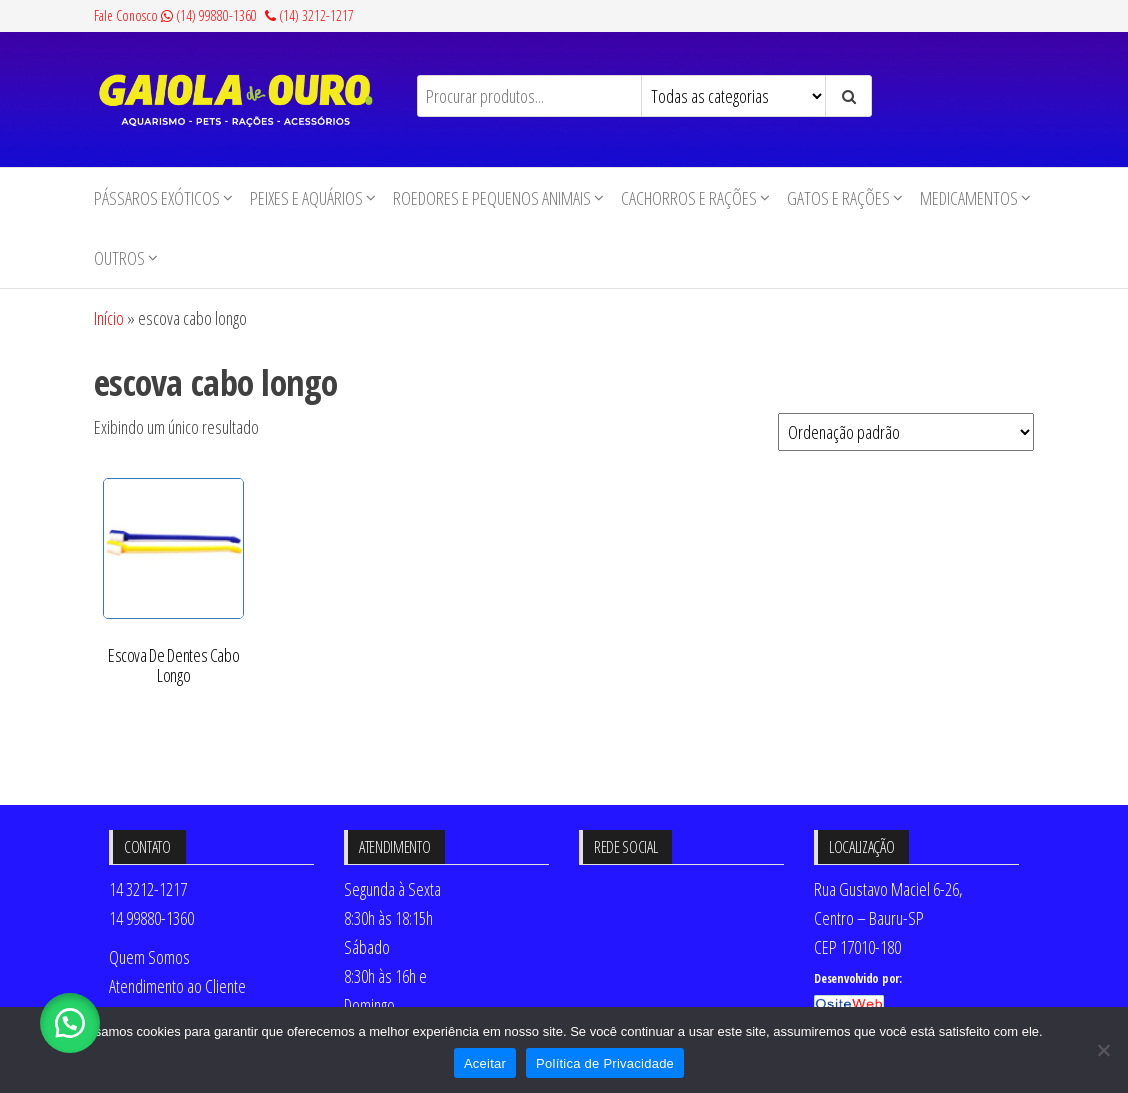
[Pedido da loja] (906, 432)
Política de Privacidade (605, 1063)
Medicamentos (969, 198)
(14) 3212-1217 (309, 15)
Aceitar (485, 1063)
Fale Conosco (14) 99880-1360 (175, 15)
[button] (70, 1023)
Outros (119, 258)
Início (109, 318)
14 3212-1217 (148, 889)
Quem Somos (149, 957)
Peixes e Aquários (306, 198)
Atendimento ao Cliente (177, 986)
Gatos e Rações (838, 198)
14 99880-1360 (151, 918)
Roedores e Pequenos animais (492, 198)
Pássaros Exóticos (157, 198)
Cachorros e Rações (689, 198)
